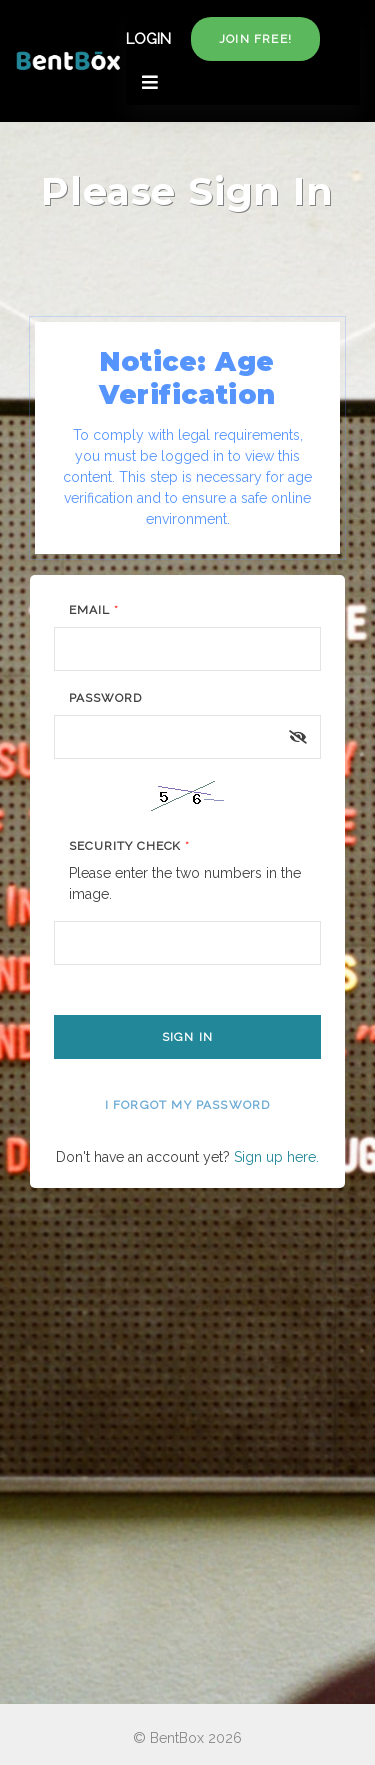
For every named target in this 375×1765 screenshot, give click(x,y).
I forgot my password (188, 1105)
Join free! (255, 39)
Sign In (187, 1037)
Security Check (129, 846)
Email (94, 610)
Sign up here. (276, 1157)
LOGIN (148, 39)
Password (105, 698)
